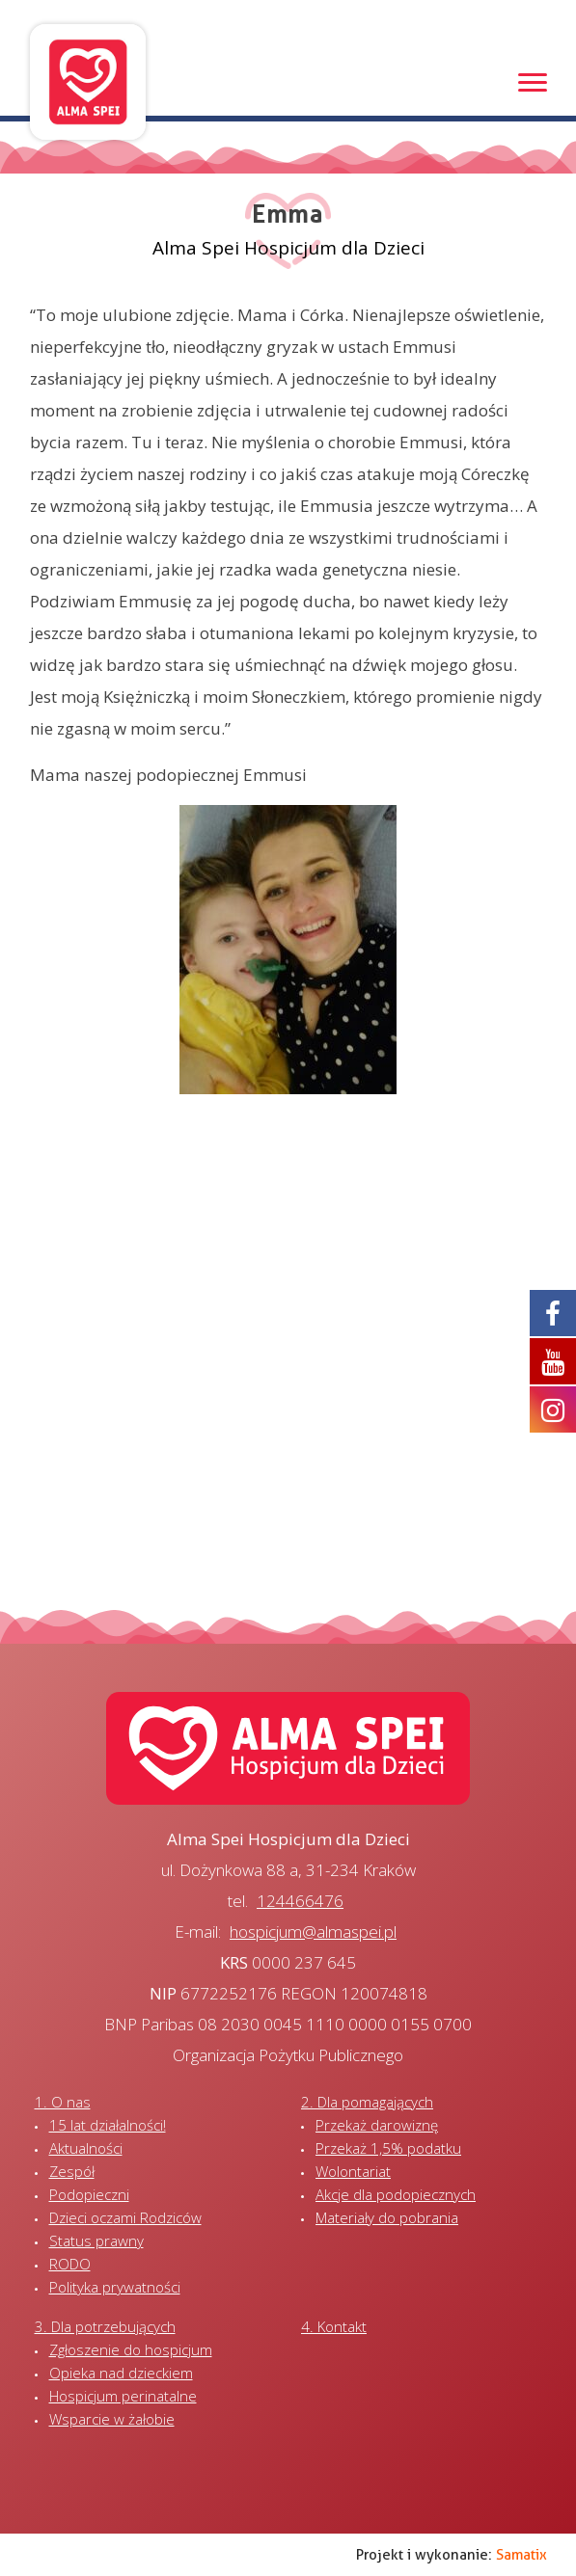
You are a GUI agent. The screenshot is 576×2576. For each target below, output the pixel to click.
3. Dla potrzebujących (105, 2326)
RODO (70, 2263)
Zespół (72, 2171)
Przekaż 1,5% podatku (388, 2148)
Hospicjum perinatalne (123, 2395)
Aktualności (86, 2148)
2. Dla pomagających (367, 2101)
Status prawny (96, 2240)
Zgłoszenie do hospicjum (130, 2349)
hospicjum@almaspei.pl (313, 1931)
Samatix (521, 2554)
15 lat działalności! (107, 2124)
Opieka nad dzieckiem (121, 2372)
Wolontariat (353, 2171)
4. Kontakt (334, 2326)
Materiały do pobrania (386, 2217)
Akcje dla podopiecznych (395, 2194)
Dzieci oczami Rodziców (125, 2217)
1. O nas (63, 2101)
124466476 (300, 1901)
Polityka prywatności (114, 2286)
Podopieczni (89, 2194)
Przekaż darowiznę (376, 2124)
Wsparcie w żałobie (112, 2418)
